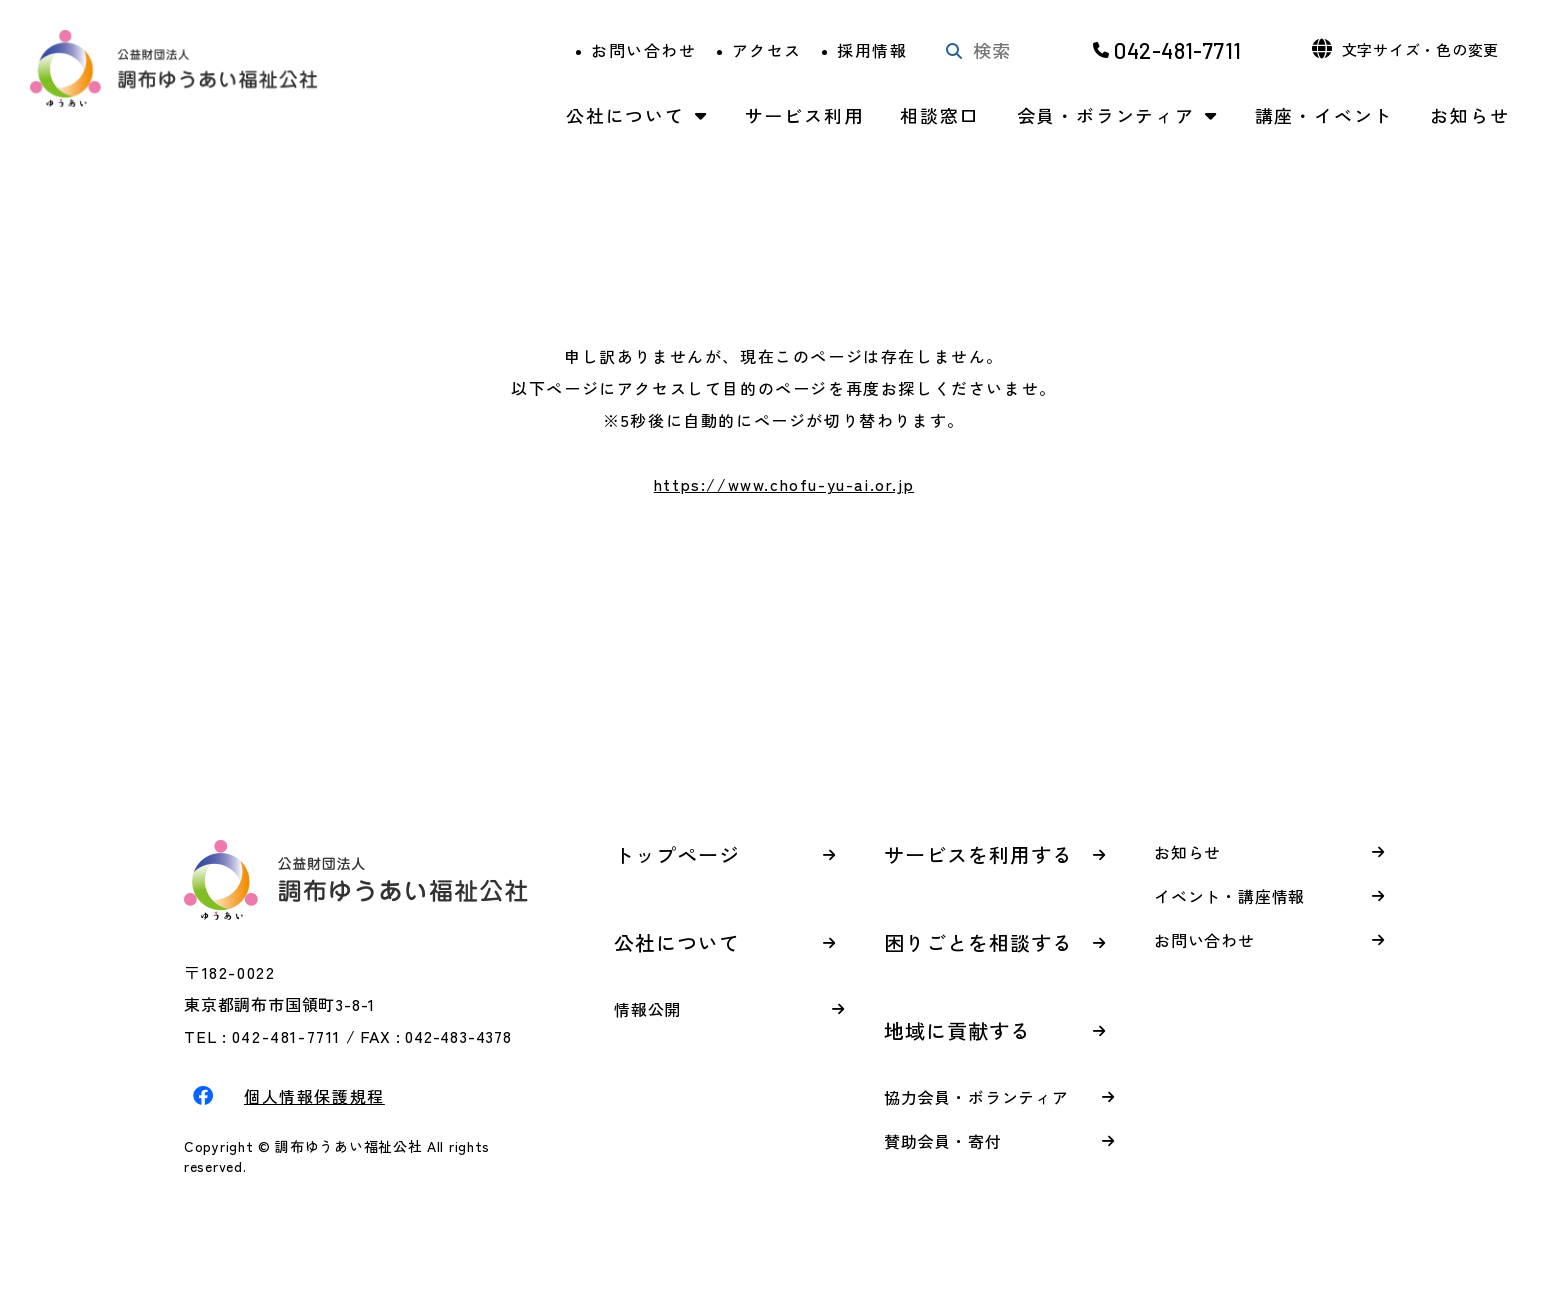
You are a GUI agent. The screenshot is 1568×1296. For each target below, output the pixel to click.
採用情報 (872, 50)
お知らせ (1469, 115)
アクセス (767, 50)
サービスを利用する (978, 854)
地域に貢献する (957, 1030)
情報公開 (647, 1009)
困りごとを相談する (978, 942)
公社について (625, 115)
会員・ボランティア (1106, 115)
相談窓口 (939, 115)
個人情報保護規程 (314, 1096)
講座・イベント (1324, 115)
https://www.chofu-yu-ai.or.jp (784, 484)
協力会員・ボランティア (976, 1097)
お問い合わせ (644, 50)
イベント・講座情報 (1229, 896)
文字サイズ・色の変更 (1421, 49)
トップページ (677, 854)
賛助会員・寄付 (943, 1141)
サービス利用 (804, 115)
